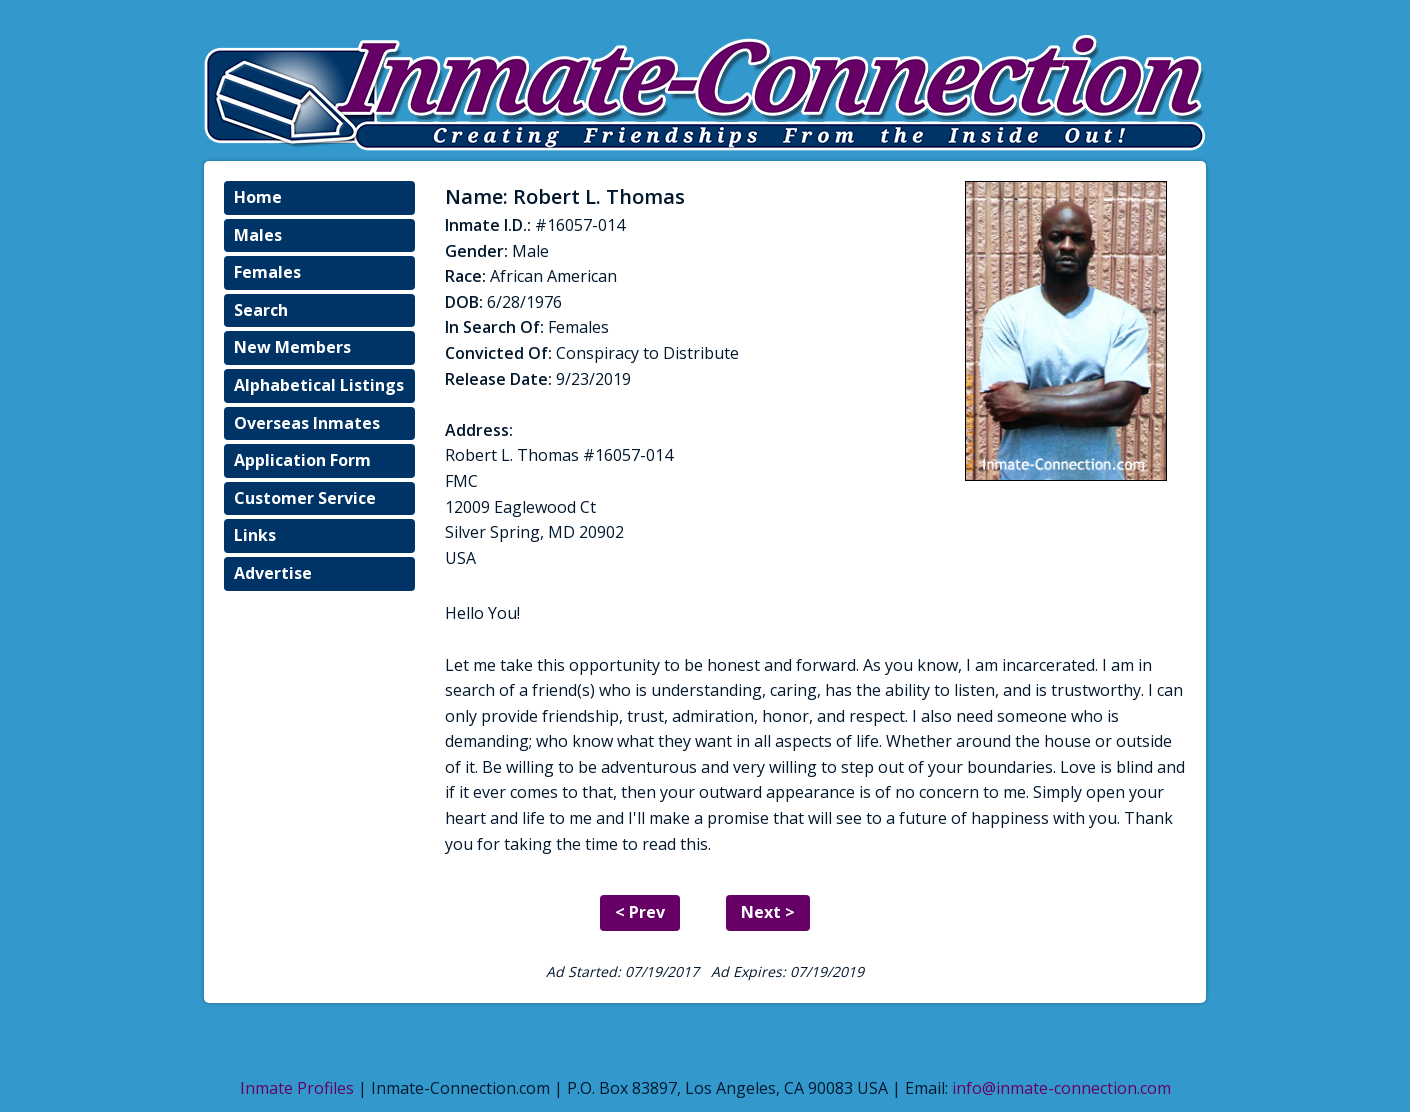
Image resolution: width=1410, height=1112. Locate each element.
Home (258, 197)
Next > (768, 912)
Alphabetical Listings (319, 385)
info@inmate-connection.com (1061, 1088)
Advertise (273, 573)
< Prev (640, 912)
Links (255, 535)
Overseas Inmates (307, 423)
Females (267, 272)
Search (261, 310)
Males (258, 235)
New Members (292, 347)
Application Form (302, 460)
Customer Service (305, 498)
